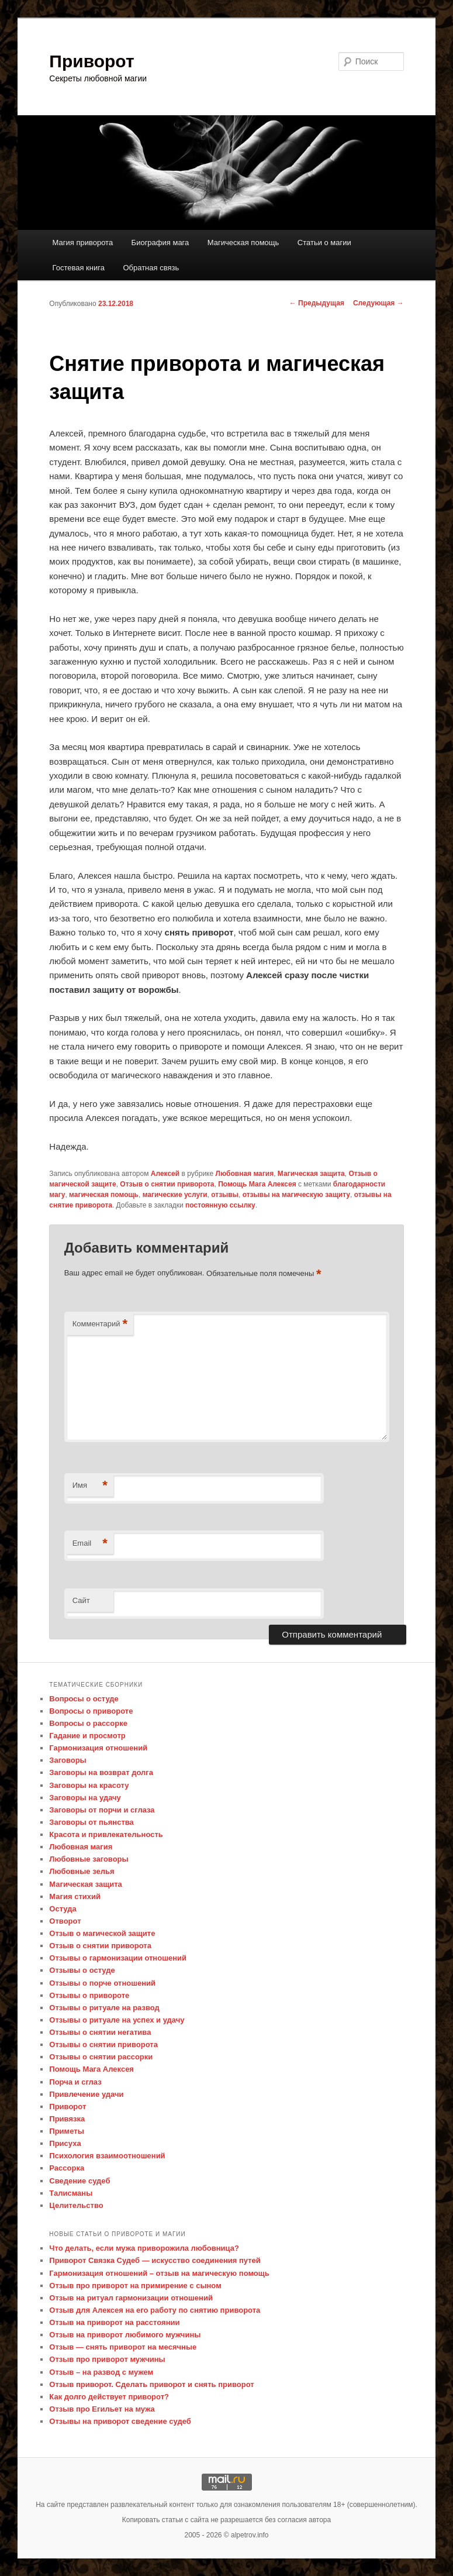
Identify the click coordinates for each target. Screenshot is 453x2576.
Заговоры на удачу (85, 1797)
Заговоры (67, 1760)
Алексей (165, 1174)
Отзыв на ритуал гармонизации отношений (131, 2297)
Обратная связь (151, 267)
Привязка (67, 2118)
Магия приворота (83, 242)
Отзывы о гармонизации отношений (117, 1958)
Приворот (91, 61)
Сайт (81, 1600)
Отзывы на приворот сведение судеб (120, 2421)
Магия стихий (75, 1896)
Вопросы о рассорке (88, 1723)
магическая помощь (104, 1195)
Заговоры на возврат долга (101, 1772)
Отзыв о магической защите (102, 1933)
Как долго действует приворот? (109, 2396)
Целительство (76, 2205)
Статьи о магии (324, 242)
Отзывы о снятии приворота (103, 2044)
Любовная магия (245, 1174)
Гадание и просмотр (87, 1735)
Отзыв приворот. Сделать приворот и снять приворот (151, 2384)
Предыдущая (316, 303)
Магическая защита (311, 1174)
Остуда (62, 1908)
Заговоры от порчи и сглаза (101, 1809)
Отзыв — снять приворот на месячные (122, 2347)
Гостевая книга (79, 267)
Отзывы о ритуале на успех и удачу (116, 2020)
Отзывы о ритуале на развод (104, 2007)
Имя (90, 1485)
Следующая (378, 303)
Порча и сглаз (75, 2082)
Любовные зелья (81, 1871)
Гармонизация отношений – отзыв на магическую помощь (159, 2273)
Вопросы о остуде (83, 1698)
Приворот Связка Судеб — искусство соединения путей (154, 2260)
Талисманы (70, 2193)
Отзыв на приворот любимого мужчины (124, 2334)
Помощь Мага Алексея (257, 1184)
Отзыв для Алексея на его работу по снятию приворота (154, 2310)
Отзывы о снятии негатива (100, 2032)
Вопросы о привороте (91, 1711)
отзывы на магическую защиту (296, 1195)
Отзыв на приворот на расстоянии (114, 2322)
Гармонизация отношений (98, 1747)
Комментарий (99, 1324)
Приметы (66, 2131)
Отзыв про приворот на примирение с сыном (135, 2285)
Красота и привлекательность (105, 1834)
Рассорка (66, 2168)
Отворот (65, 1921)
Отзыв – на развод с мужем (101, 2372)
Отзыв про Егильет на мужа (102, 2409)
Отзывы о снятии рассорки (101, 2056)
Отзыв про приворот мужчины (107, 2359)
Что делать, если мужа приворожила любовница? (144, 2248)
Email (90, 1543)
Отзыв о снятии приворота (167, 1184)
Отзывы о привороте (89, 1995)
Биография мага (160, 242)
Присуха (65, 2143)
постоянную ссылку (220, 1205)
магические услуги (175, 1195)
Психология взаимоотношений (107, 2155)
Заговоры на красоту (89, 1785)
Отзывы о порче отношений (102, 1983)
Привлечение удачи (86, 2094)
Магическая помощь (243, 242)
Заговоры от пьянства (91, 1822)
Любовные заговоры (88, 1859)
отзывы (224, 1195)
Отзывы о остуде (82, 1970)
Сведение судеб (79, 2180)
